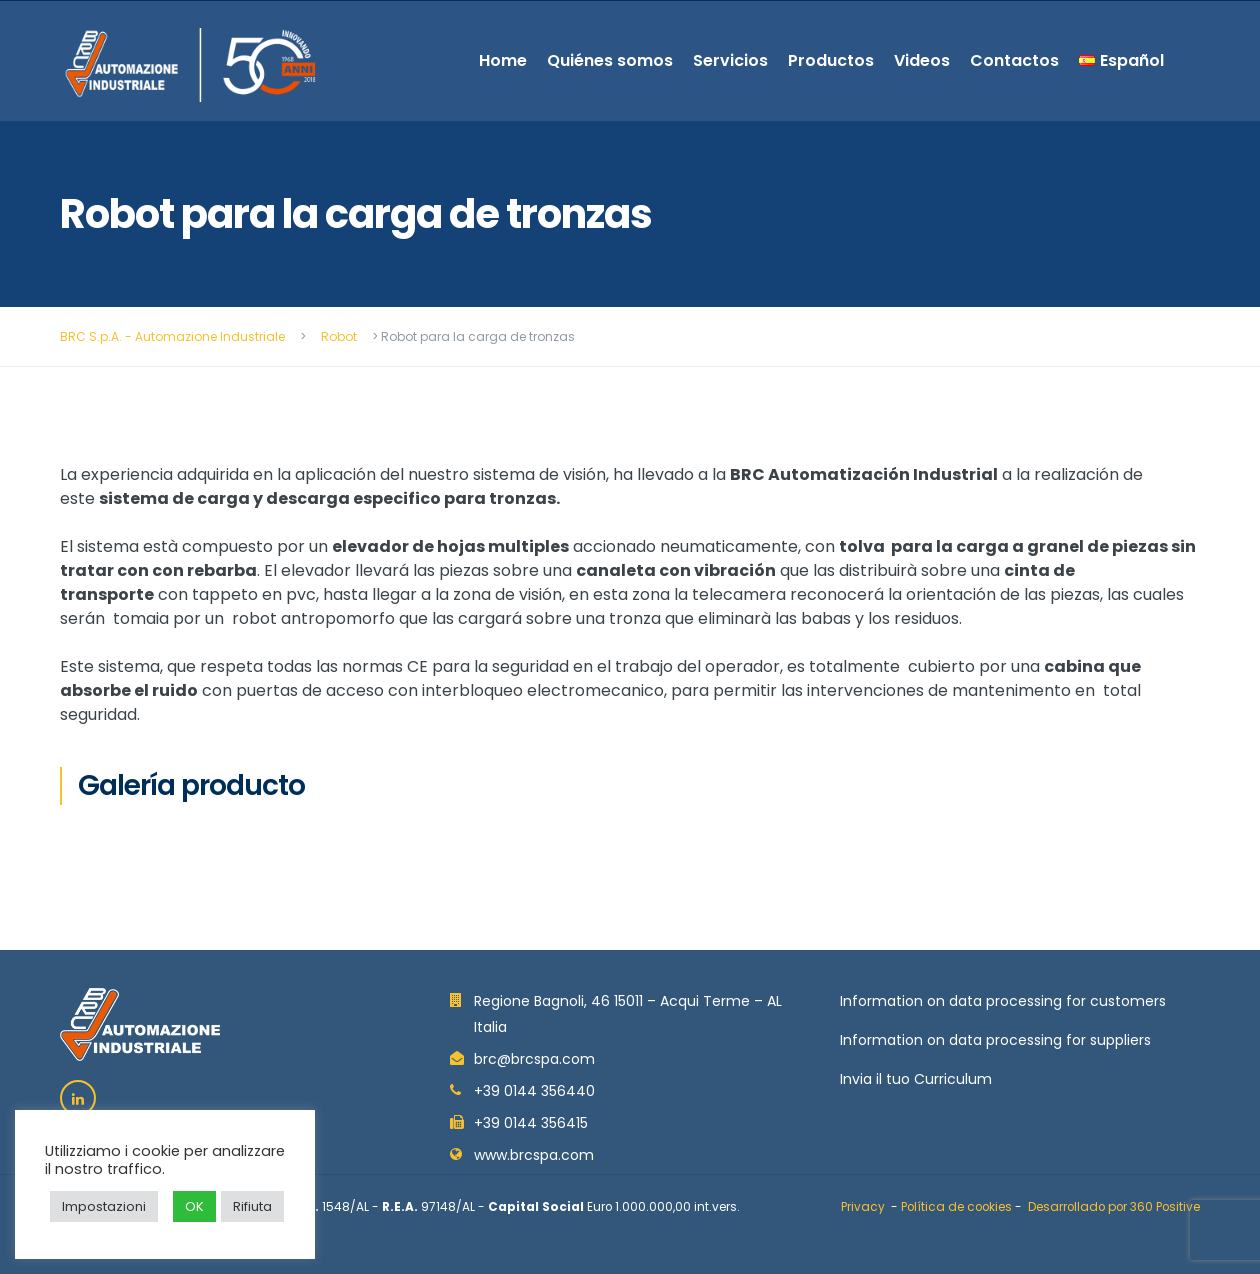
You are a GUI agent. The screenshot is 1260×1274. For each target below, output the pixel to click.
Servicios (730, 60)
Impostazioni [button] (104, 1206)
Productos (831, 60)
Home (503, 60)
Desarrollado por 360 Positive (1114, 1207)
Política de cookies (956, 1207)
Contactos (1014, 60)
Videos (922, 60)
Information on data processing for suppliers (995, 1040)
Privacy (863, 1207)
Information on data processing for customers (1003, 1001)
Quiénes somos (610, 60)
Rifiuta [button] (252, 1206)
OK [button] (194, 1206)
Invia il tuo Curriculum (916, 1079)
